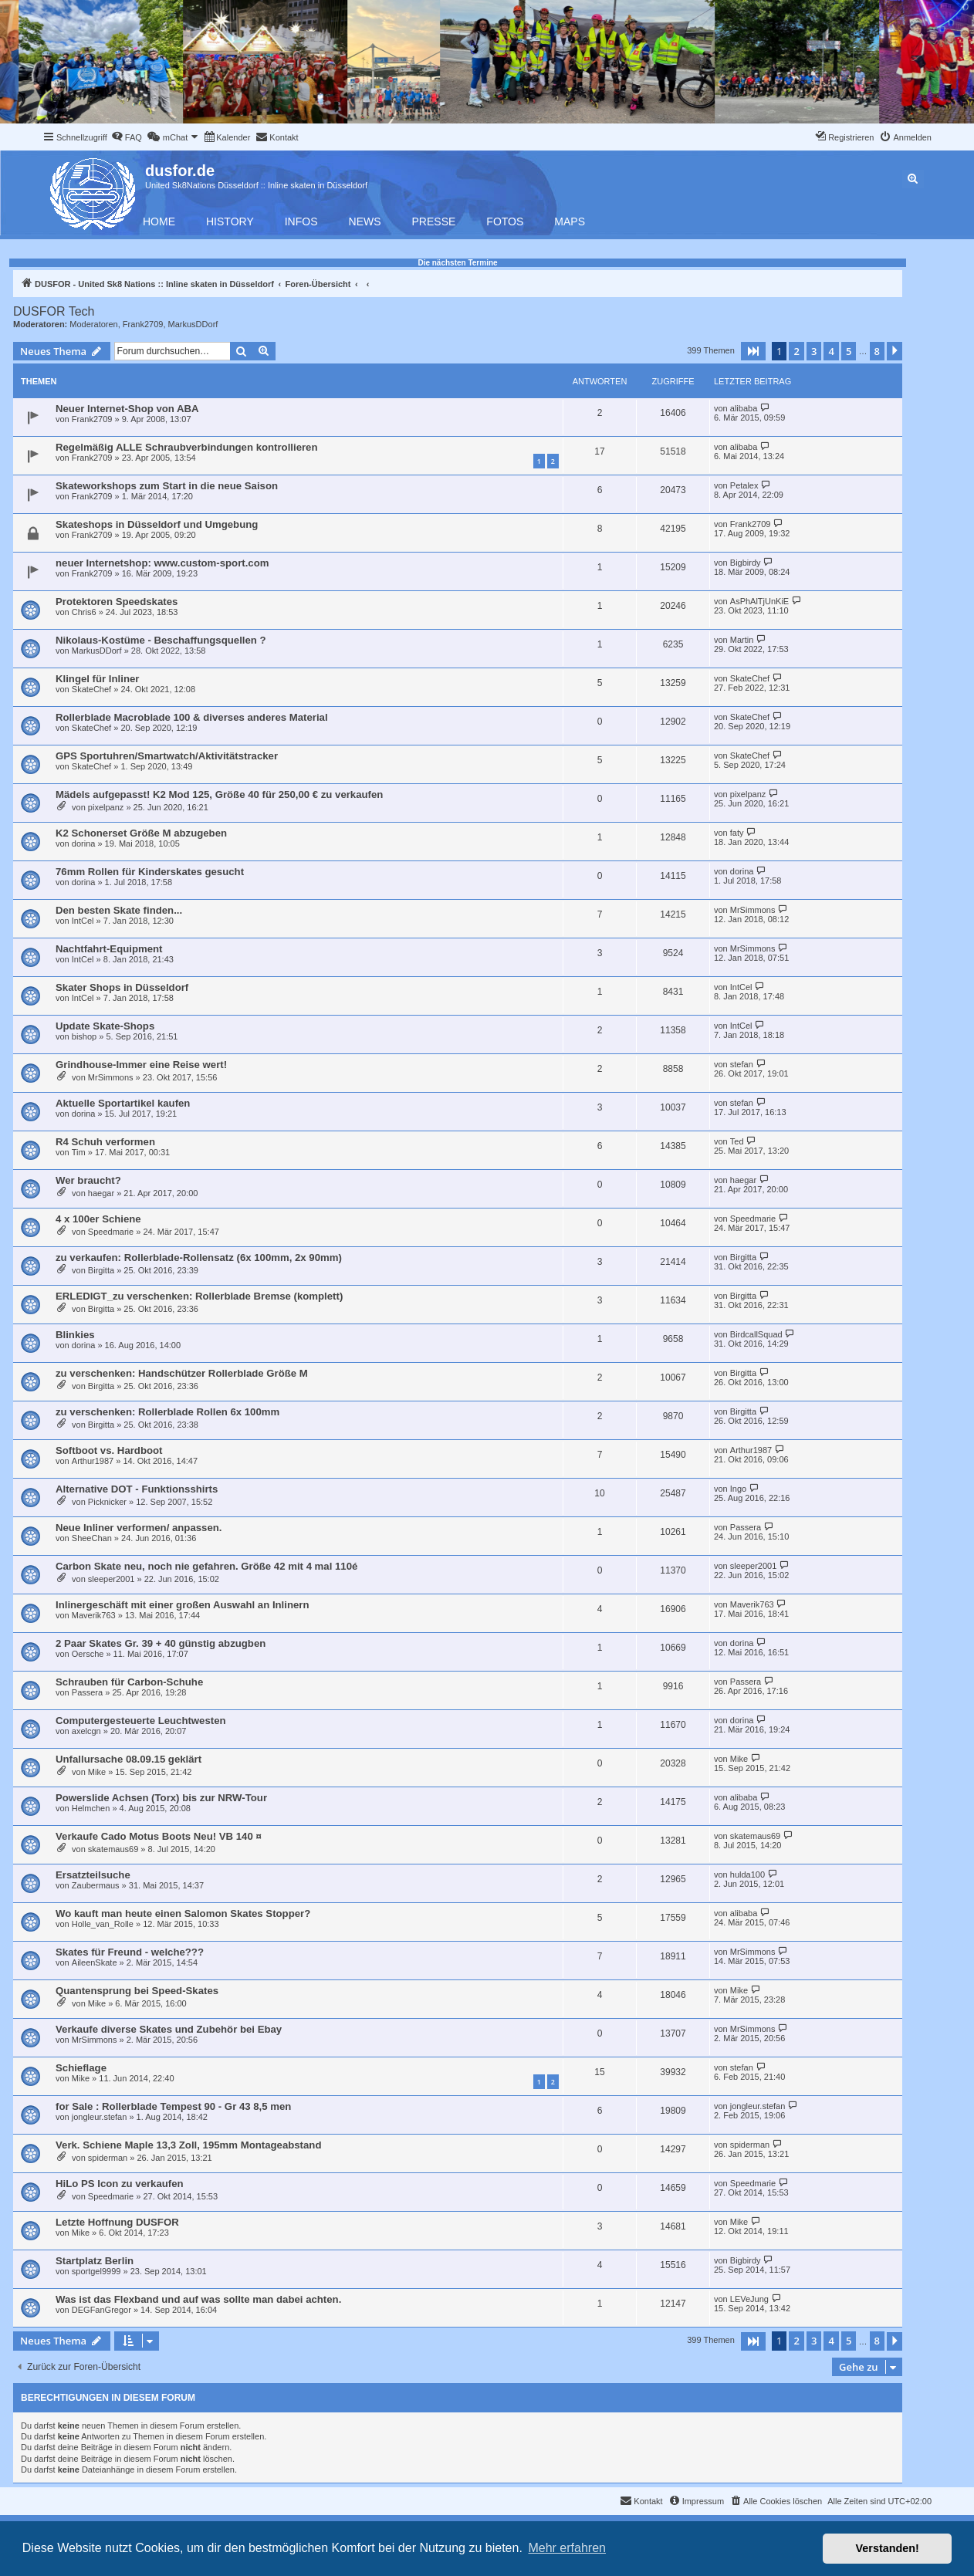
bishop (84, 1036)
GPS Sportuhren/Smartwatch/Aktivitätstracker (167, 756)
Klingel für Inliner (97, 679)
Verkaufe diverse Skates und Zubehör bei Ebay (169, 2029)
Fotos (504, 221)
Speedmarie (111, 1231)
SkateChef (91, 689)
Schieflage (81, 2068)
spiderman (107, 2157)
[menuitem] (126, 137)
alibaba (743, 408)
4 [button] (831, 351)
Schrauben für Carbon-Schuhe (129, 1682)
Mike (97, 1771)
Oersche (88, 1653)
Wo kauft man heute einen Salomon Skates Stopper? (183, 1913)
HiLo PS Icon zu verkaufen (120, 2183)
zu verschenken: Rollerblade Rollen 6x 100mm (167, 1412)
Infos (301, 221)
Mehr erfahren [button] (567, 2547)
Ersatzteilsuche (93, 1875)
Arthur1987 (92, 1460)
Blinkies (75, 1334)
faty (737, 832)
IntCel (83, 920)
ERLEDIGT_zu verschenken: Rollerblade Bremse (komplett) (199, 1296)
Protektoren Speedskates (117, 601)
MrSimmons (753, 909)
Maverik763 (94, 1615)
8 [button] (877, 351)
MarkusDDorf (193, 324)
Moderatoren (93, 324)
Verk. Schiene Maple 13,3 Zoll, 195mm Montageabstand (188, 2145)
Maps (569, 221)
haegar (101, 1193)
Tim (79, 1152)
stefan (741, 1064)
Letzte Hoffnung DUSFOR (117, 2222)
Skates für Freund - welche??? (130, 1952)
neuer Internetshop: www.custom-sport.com (162, 563)
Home (159, 221)
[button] (753, 351)
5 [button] (848, 351)
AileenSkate (94, 1962)
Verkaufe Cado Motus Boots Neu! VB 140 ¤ (159, 1836)
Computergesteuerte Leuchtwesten (141, 1720)
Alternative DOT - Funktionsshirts (137, 1489)
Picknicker (107, 1501)
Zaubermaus (96, 1885)
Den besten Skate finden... (119, 910)
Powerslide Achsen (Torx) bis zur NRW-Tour (161, 1798)
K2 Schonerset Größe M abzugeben (141, 833)
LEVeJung (749, 2299)
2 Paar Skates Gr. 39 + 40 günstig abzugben (160, 1643)
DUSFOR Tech (54, 311)
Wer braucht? (88, 1180)
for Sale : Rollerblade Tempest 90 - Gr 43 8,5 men (173, 2106)
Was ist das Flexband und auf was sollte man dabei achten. (198, 2299)
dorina (84, 843)
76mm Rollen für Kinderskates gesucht (150, 871)
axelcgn (86, 1731)
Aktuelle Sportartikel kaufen (123, 1103)
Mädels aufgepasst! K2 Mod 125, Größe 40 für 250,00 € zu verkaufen (219, 794)
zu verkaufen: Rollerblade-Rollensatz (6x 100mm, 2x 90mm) (199, 1257)
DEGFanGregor (101, 2309)
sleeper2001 (111, 1579)
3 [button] (814, 351)
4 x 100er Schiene (98, 1219)
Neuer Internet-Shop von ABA (127, 408)
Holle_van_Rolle (103, 1924)
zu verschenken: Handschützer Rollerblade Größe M (182, 1373)
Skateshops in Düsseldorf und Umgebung (157, 524)
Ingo (738, 1488)
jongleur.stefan (99, 2116)
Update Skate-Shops (105, 1026)
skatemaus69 (113, 1849)
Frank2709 (143, 324)
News (365, 221)
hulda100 (747, 1874)
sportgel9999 (96, 2271)
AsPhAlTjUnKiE (759, 601)
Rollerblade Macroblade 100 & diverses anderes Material (192, 717)
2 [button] (796, 351)
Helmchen (91, 1808)
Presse (434, 221)
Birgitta (101, 1270)
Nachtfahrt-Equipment (109, 949)
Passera (745, 1527)
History (230, 221)
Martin (742, 639)
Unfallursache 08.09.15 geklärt (128, 1759)
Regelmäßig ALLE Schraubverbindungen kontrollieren (187, 447)
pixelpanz (105, 807)
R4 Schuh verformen (105, 1142)
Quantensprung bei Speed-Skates (137, 1990)
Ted (737, 1141)
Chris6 (84, 612)
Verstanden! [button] (887, 2548)
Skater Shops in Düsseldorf (122, 987)
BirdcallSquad (756, 1334)
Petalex (744, 485)
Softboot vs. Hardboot (109, 1450)
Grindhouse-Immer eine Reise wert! (141, 1064)
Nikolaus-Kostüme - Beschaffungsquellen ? (161, 640)
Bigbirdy (745, 562)
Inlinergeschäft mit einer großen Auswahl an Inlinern (182, 1605)
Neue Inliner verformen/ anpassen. (139, 1527)
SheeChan (92, 1538)
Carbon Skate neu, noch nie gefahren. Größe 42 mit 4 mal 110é (206, 1566)
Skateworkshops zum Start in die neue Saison (167, 486)
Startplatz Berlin (95, 2261)
